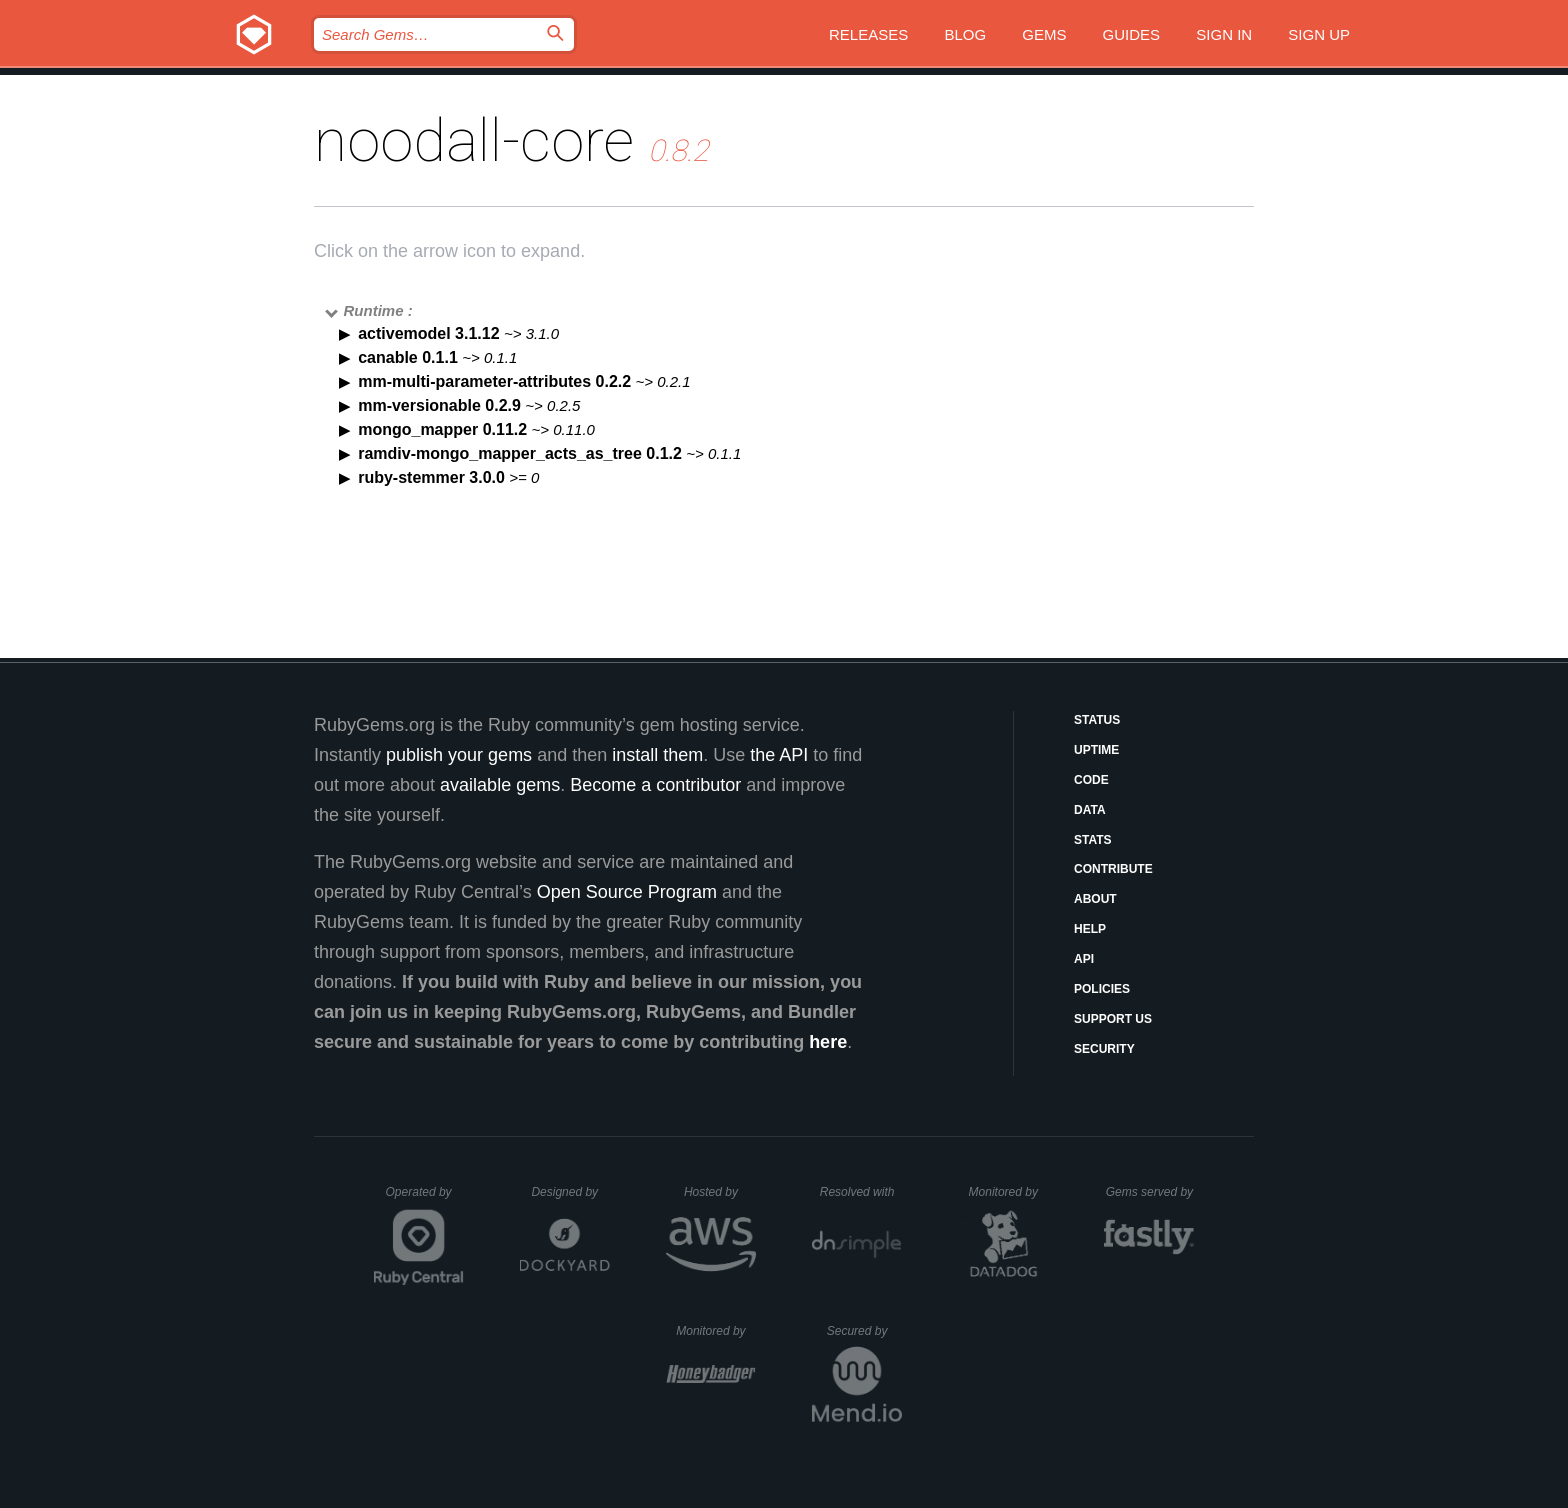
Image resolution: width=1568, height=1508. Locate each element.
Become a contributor (655, 785)
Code (1091, 780)
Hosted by (720, 1192)
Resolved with (861, 1192)
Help (1090, 929)
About (1095, 899)
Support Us (1113, 1019)
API (1084, 959)
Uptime (1096, 750)
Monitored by (1009, 1192)
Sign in (1224, 34)
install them (657, 755)
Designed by (570, 1192)
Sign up (1319, 34)
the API (779, 755)
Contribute (1113, 869)
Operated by (425, 1199)
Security (1104, 1049)
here (828, 1042)
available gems (500, 785)
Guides (1132, 34)
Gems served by (1150, 1192)
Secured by (864, 1331)
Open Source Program (627, 892)
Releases (868, 34)
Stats (1093, 840)
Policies (1102, 989)
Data (1090, 810)
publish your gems (459, 755)
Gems (1044, 34)
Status (1097, 720)
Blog (965, 34)
